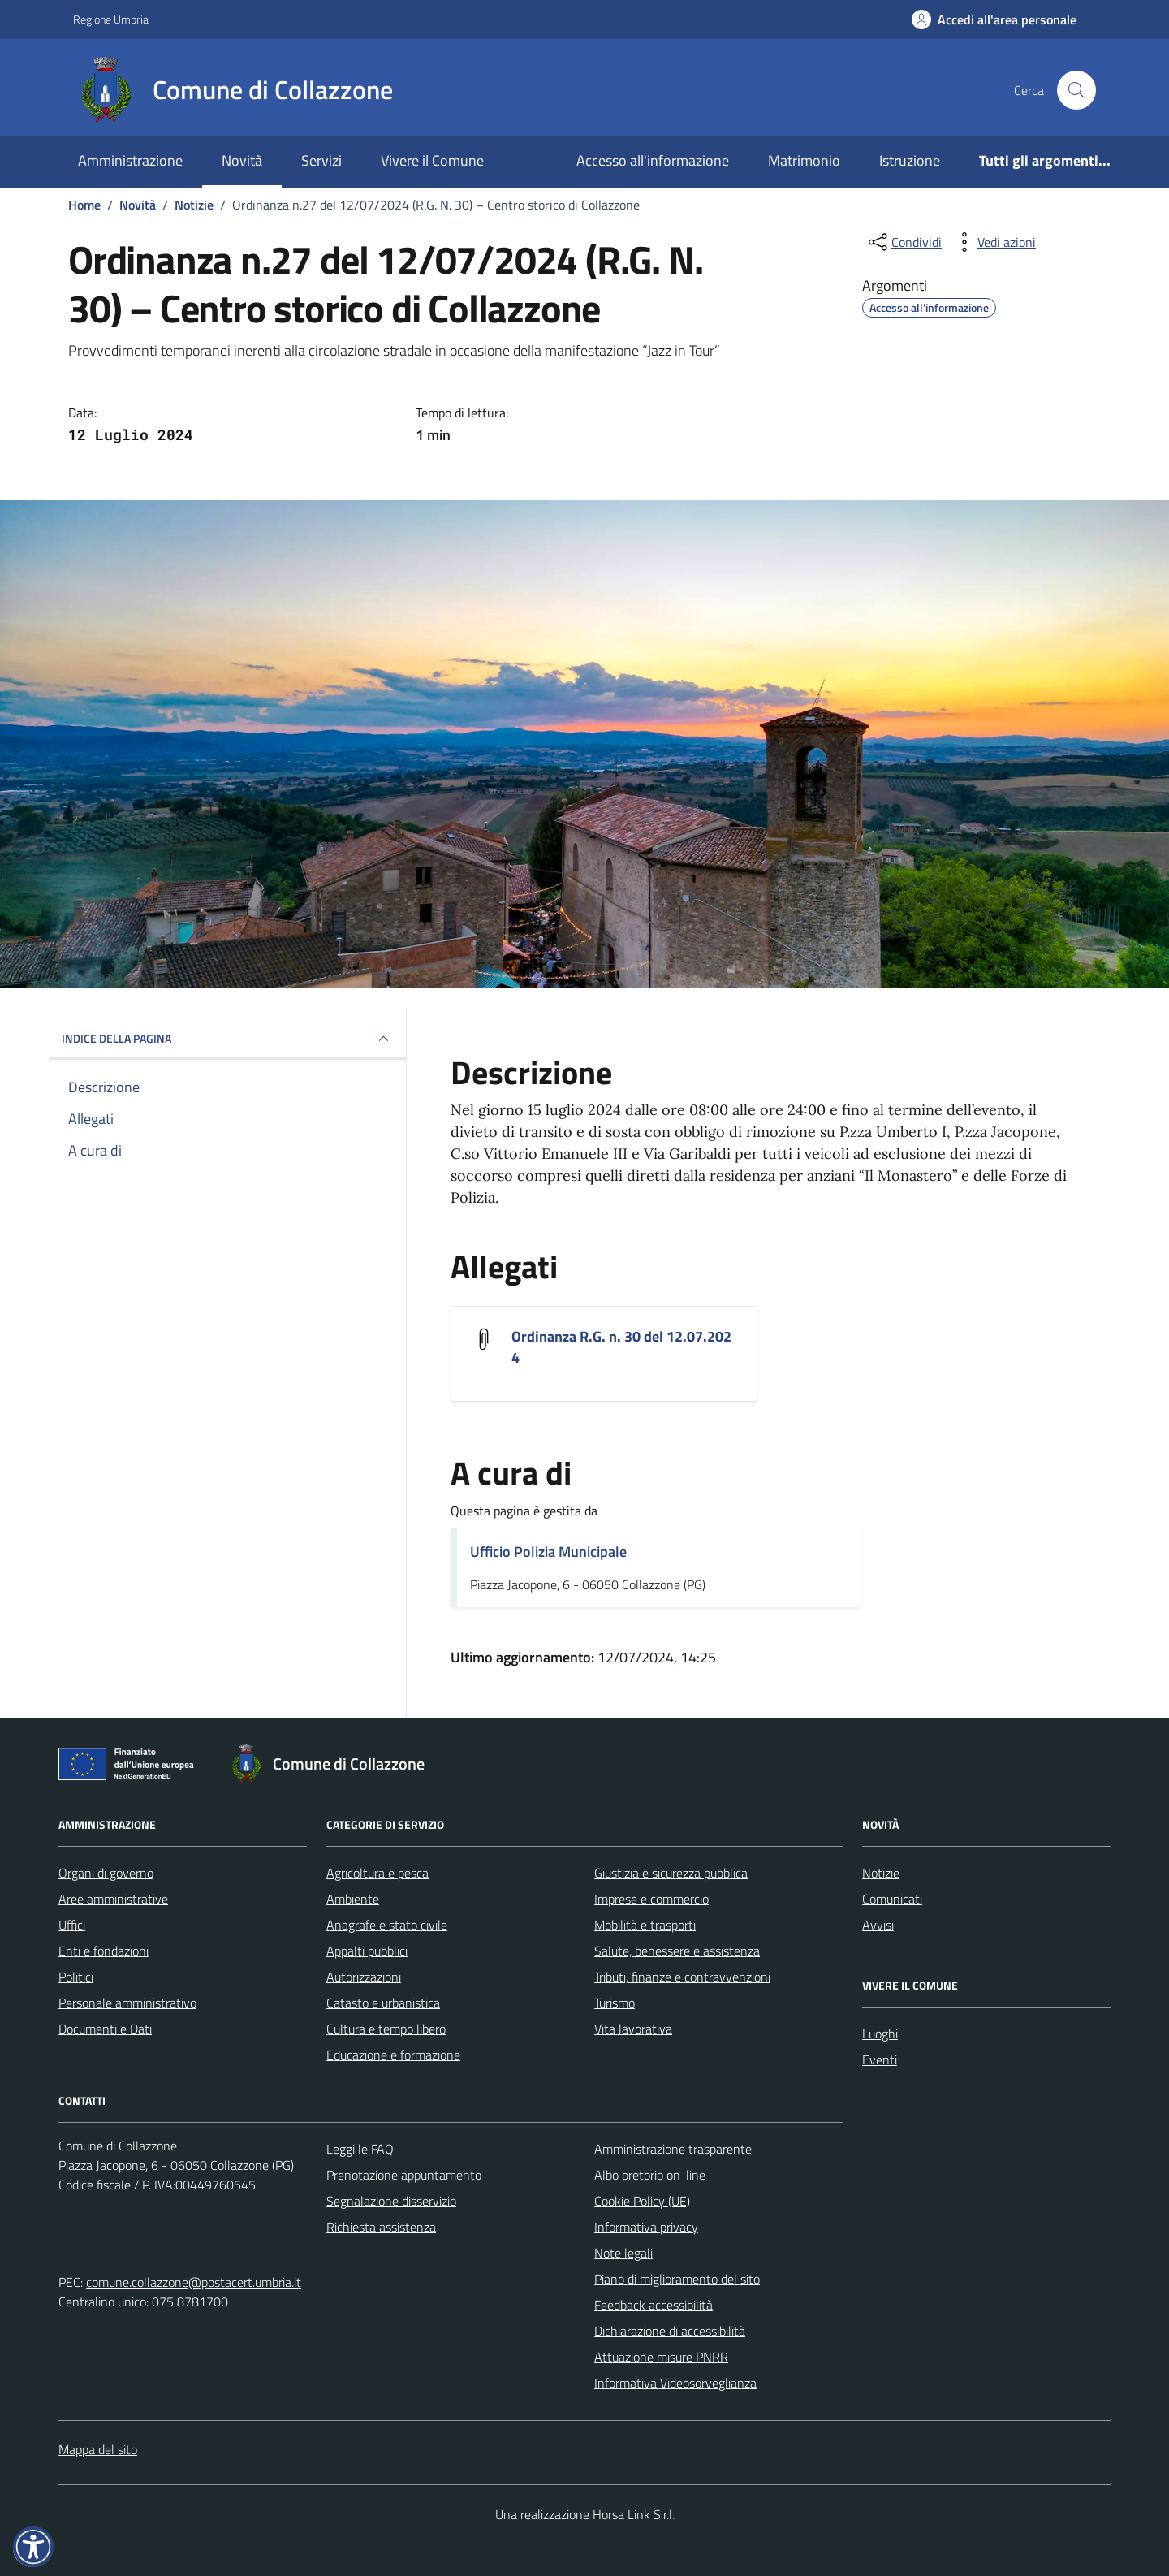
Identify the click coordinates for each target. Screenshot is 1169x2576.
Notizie (880, 1872)
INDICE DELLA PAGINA (227, 1038)
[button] (33, 2547)
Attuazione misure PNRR (661, 2356)
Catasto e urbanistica (383, 2002)
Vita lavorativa (633, 2028)
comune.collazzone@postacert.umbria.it (193, 2282)
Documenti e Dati (105, 2028)
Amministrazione (130, 160)
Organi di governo (105, 1872)
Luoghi (880, 2033)
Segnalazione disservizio (391, 2201)
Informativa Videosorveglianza (675, 2382)
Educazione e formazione (393, 2054)
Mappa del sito (97, 2449)
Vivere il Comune (432, 160)
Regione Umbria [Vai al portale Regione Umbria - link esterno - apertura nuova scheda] (111, 19)
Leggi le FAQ (360, 2149)
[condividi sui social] (903, 242)
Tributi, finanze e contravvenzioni (682, 1976)
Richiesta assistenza (381, 2227)
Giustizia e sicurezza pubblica (671, 1872)
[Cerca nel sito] (1076, 90)
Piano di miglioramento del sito (677, 2279)
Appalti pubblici (367, 1950)
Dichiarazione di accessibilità (669, 2330)
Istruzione (909, 160)
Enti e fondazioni (103, 1950)
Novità (242, 160)
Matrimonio (804, 160)
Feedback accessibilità (653, 2305)
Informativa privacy (646, 2227)
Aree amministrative (113, 1898)
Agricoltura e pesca (377, 1872)
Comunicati (892, 1898)
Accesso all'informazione (652, 160)
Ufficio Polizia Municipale (548, 1551)
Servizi (321, 160)
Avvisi (878, 1924)
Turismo (614, 2002)
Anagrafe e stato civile (386, 1924)
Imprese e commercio (651, 1898)
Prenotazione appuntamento (403, 2175)
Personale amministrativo (127, 2002)
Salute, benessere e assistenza (677, 1950)
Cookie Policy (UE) (642, 2201)
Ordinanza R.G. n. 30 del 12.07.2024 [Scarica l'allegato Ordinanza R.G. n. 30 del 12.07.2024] (621, 1347)
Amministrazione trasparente (673, 2149)
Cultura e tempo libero (386, 2028)
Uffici (71, 1924)
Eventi (879, 2059)
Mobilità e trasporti (645, 1924)
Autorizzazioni (363, 1976)
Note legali (623, 2253)
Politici (75, 1976)
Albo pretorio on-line (649, 2175)
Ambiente (352, 1898)
